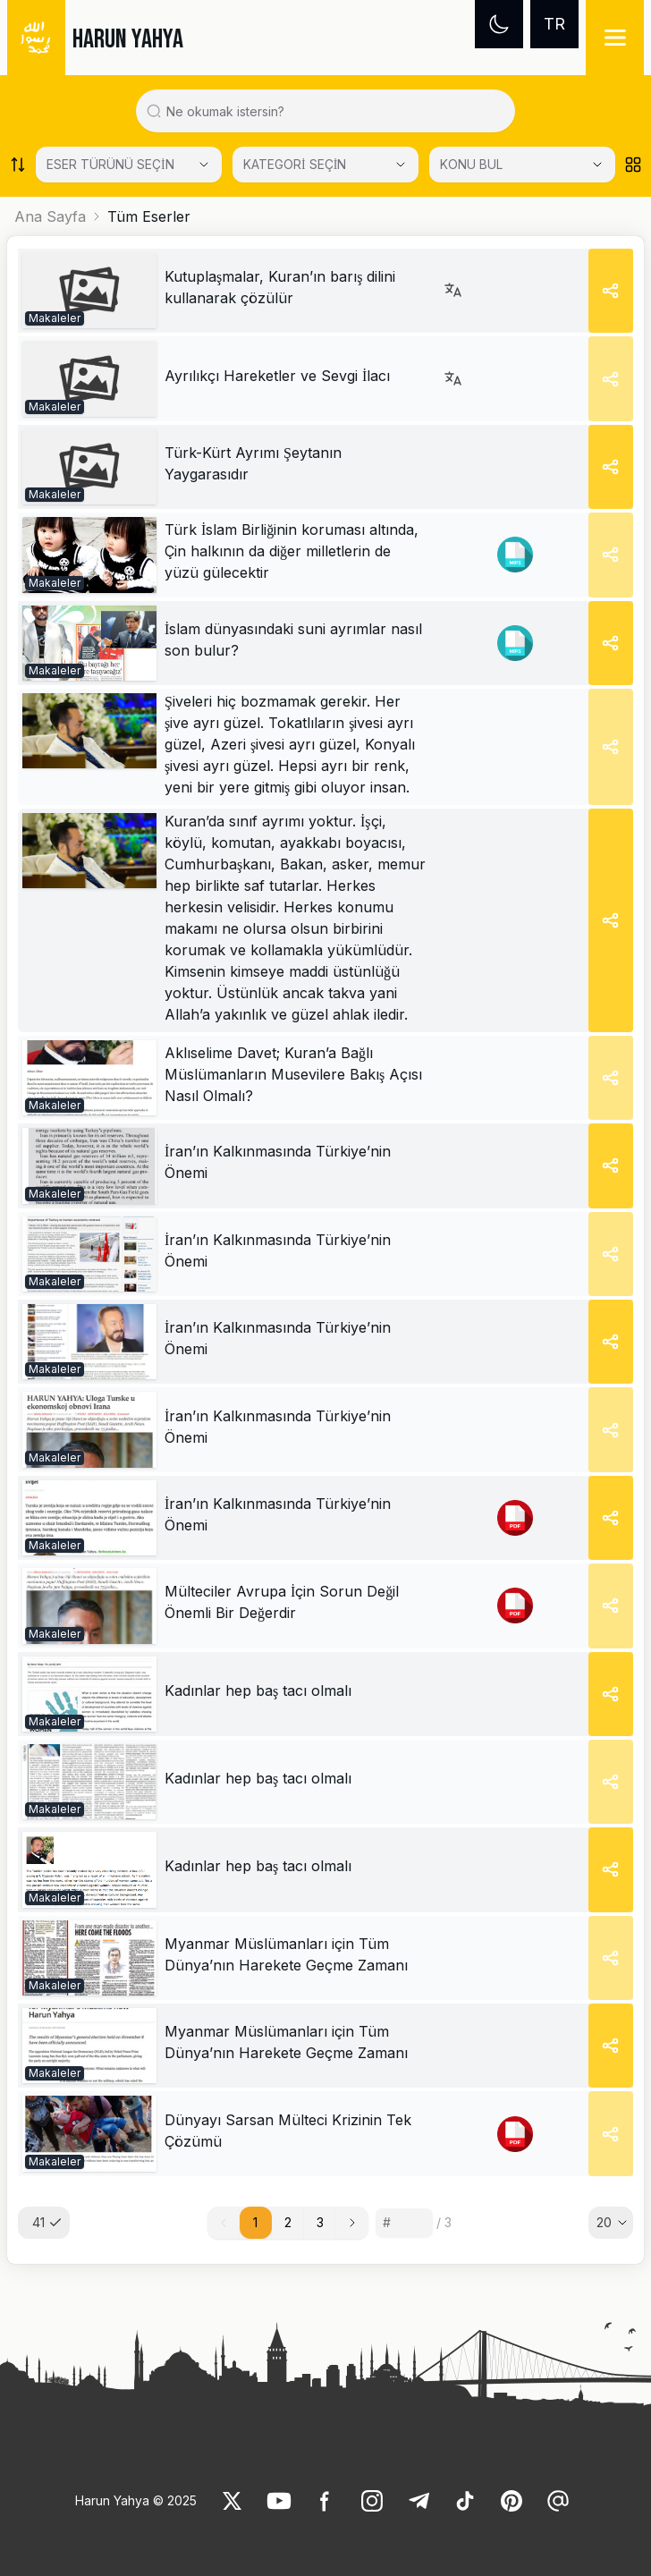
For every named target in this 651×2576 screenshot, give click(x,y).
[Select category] (129, 164)
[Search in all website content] (333, 110)
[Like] (232, 2501)
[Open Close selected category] (597, 164)
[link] (89, 290)
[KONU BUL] (522, 165)
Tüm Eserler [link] (148, 216)
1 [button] (255, 2222)
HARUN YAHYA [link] (127, 39)
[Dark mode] (499, 24)
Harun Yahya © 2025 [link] (136, 2500)
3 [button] (320, 2222)
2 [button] (288, 2222)
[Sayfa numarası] (404, 2223)
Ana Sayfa (50, 216)
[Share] (610, 291)
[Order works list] (18, 164)
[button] (352, 2223)
